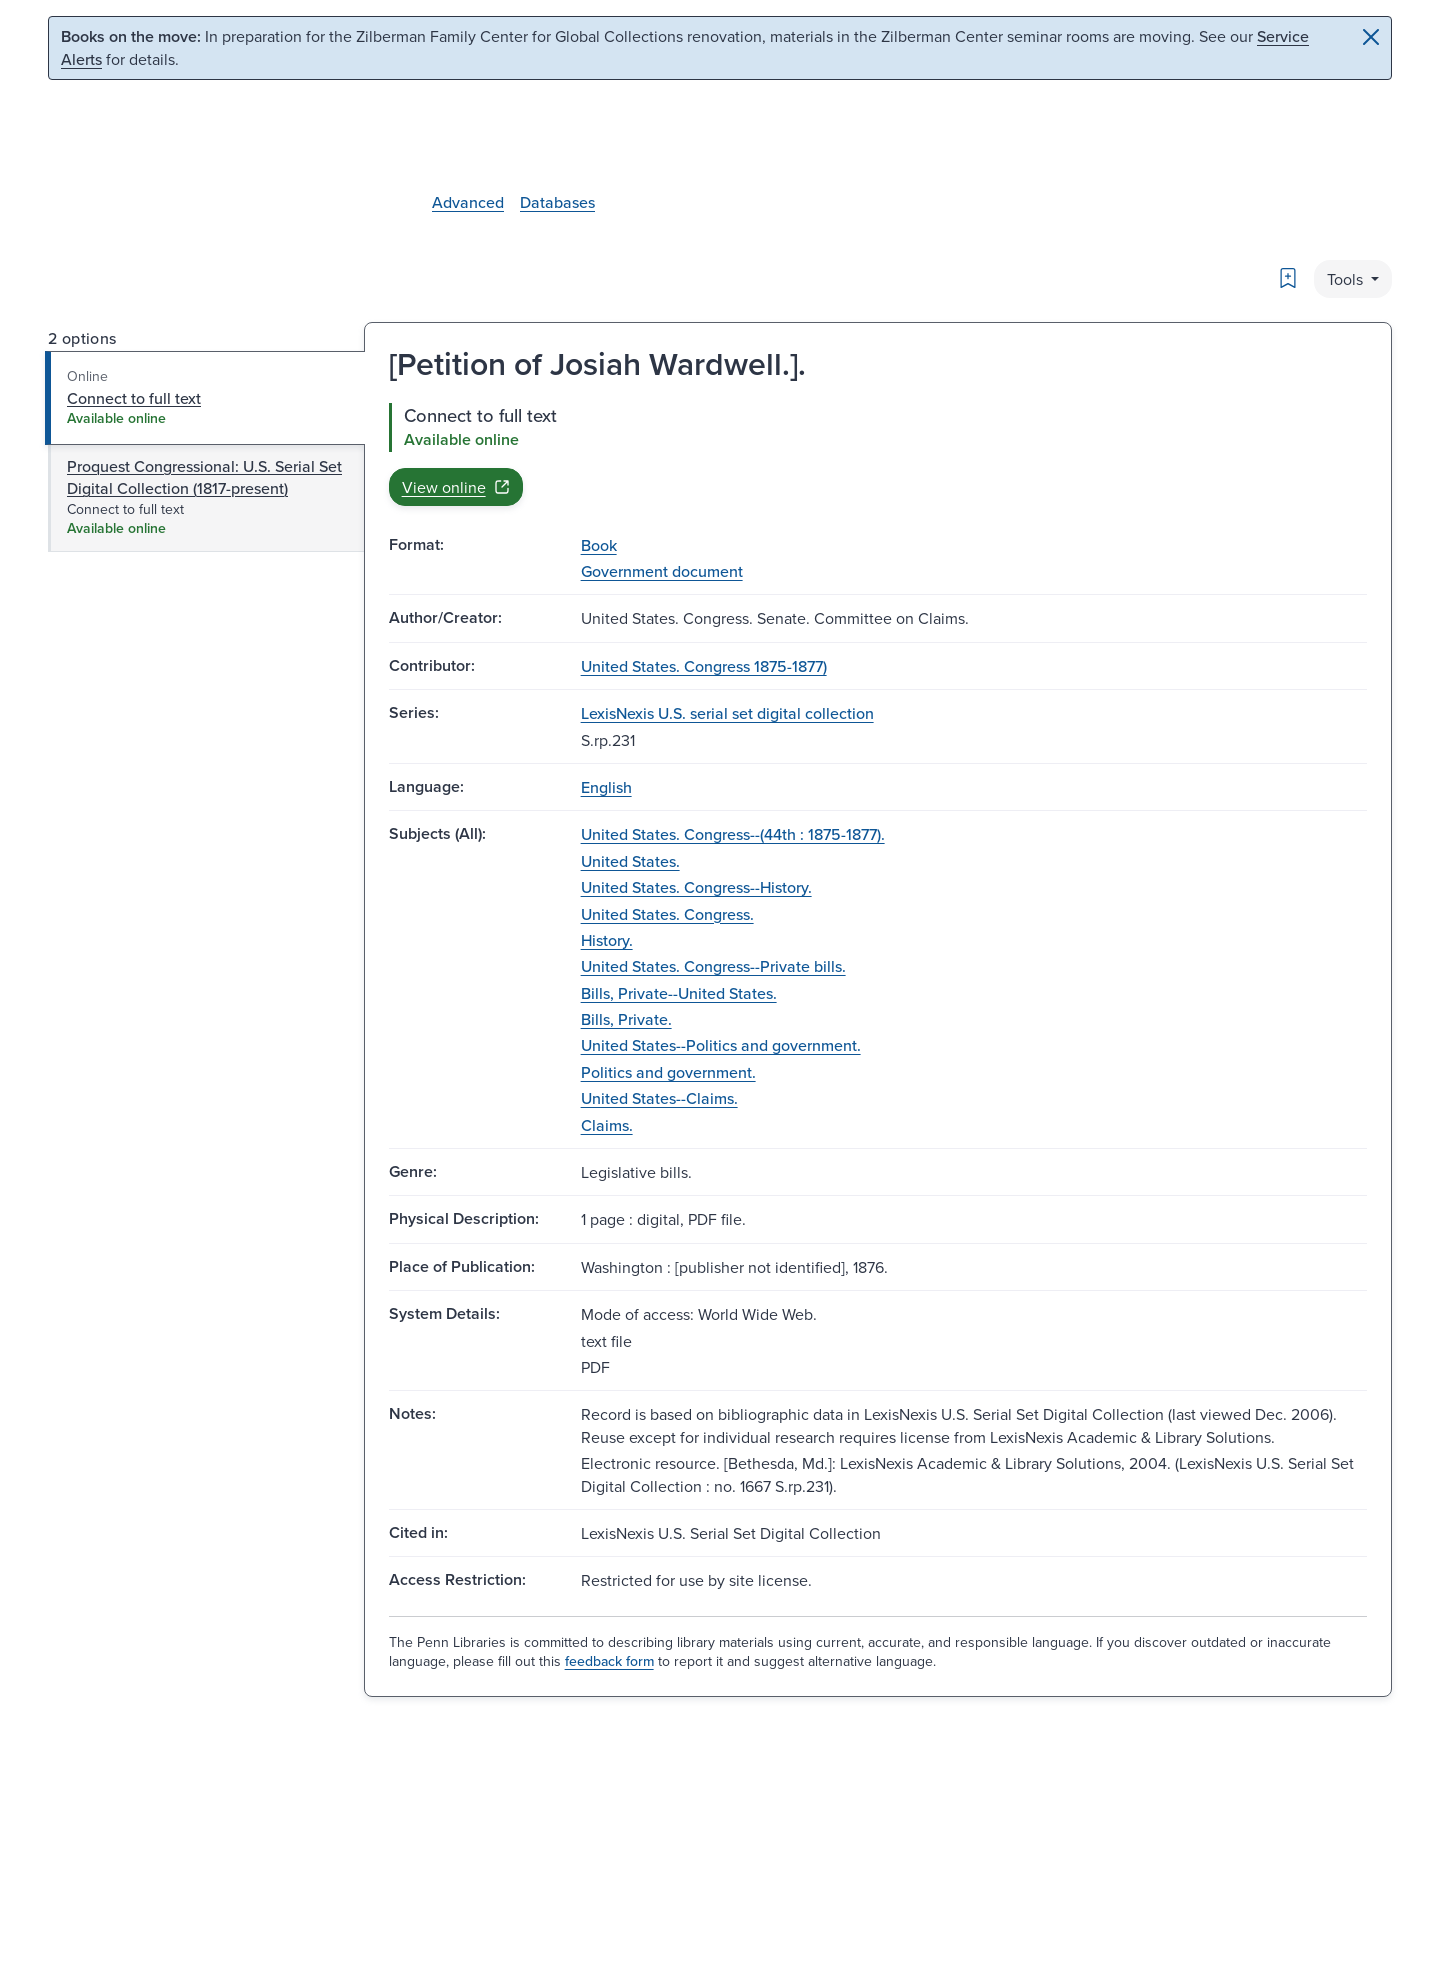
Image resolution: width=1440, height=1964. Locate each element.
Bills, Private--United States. (679, 993)
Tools (1347, 279)
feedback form (609, 1661)
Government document (662, 571)
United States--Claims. (659, 1098)
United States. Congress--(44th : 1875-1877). (733, 834)
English (606, 787)
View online (456, 487)
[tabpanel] (878, 454)
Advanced (468, 202)
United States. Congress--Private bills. (713, 966)
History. (607, 940)
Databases (557, 202)
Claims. (607, 1125)
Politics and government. (668, 1072)
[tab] (205, 398)
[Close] (1371, 37)
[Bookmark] (1288, 278)
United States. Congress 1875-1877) (704, 666)
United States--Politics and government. (721, 1045)
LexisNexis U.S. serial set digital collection (727, 713)
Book (599, 545)
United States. (630, 861)
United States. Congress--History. (696, 887)
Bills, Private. (626, 1019)
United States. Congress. (667, 914)
